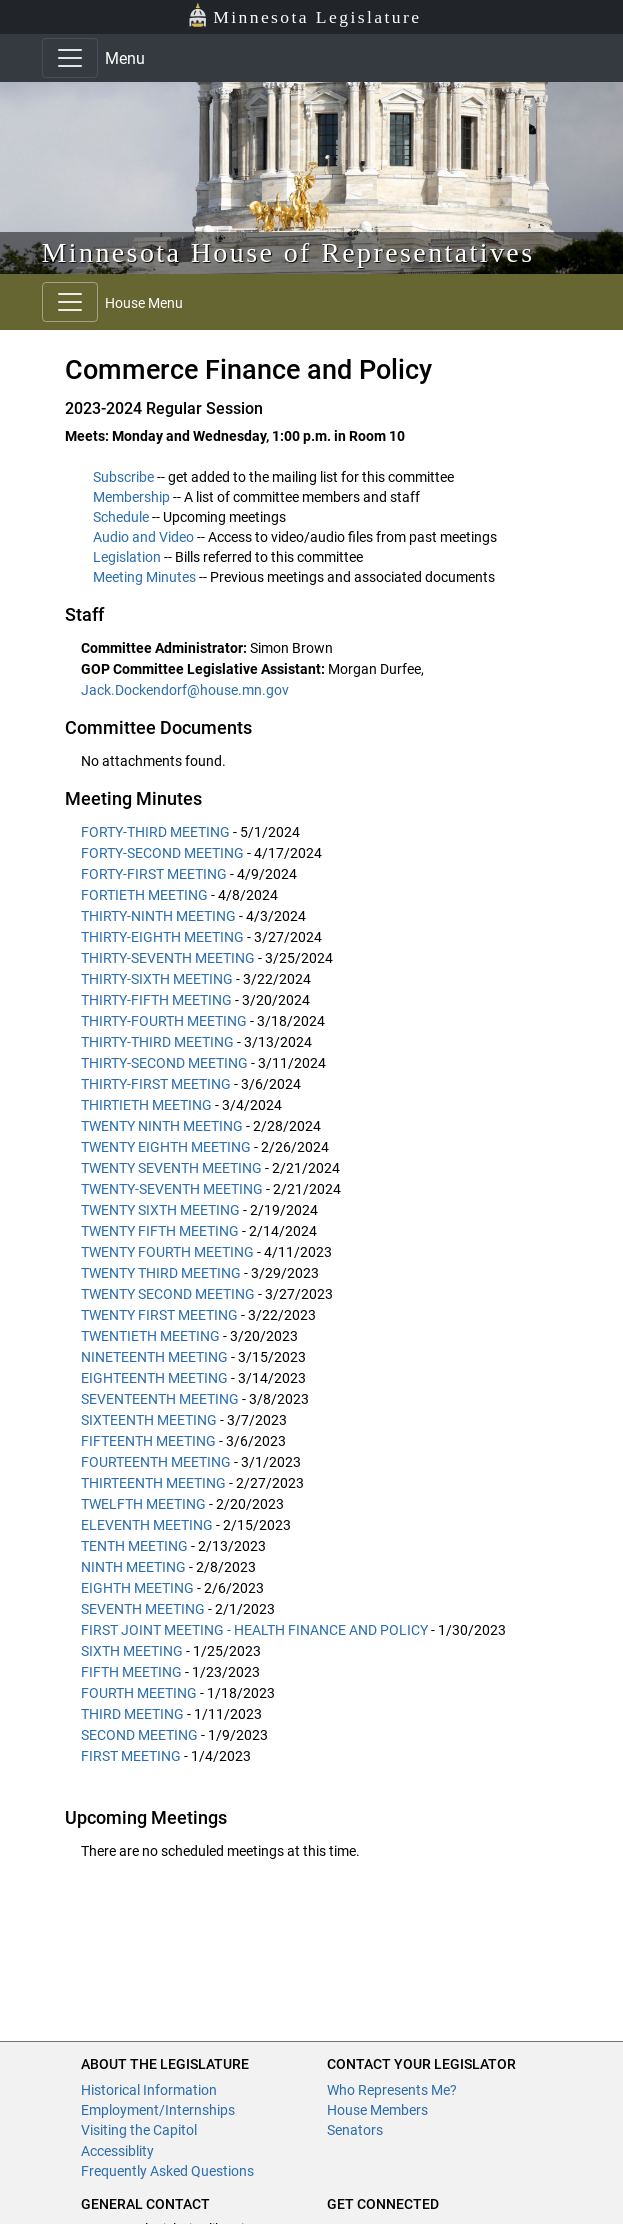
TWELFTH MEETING (143, 1504)
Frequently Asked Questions (167, 2171)
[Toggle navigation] (70, 58)
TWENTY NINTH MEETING (162, 1126)
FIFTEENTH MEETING (148, 1441)
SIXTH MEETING (132, 1651)
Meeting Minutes (144, 577)
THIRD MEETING (132, 1714)
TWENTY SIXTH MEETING (160, 1210)
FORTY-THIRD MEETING (155, 832)
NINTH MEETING (133, 1567)
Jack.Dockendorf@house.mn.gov (185, 690)
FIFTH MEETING (131, 1672)
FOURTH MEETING (139, 1693)
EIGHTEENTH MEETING (154, 1378)
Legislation (127, 557)
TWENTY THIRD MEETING (161, 1273)
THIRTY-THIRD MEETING (157, 1042)
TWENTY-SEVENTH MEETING (172, 1189)
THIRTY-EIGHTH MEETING (162, 937)
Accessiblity (117, 2151)
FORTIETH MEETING (144, 895)
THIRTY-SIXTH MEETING (157, 979)
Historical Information (149, 2090)
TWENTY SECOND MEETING (168, 1294)
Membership (131, 497)
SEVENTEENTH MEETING (160, 1399)
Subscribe (123, 477)
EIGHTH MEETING (137, 1588)
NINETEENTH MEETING (154, 1357)
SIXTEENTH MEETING (149, 1420)
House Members (377, 2110)
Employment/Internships (158, 2110)
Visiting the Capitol (139, 2130)
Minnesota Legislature (304, 15)
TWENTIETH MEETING (150, 1336)
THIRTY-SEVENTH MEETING (168, 958)
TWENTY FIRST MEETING (159, 1315)
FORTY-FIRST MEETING (154, 874)
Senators (355, 2130)
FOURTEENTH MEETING (156, 1462)
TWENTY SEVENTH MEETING (171, 1168)
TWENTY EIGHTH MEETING (166, 1147)
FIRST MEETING (131, 1756)
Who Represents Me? (392, 2090)
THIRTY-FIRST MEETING (156, 1084)
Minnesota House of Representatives (288, 252)
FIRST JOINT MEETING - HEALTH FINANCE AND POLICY (254, 1630)
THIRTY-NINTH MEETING (158, 916)
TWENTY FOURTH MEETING (167, 1252)
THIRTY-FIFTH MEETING (156, 1000)
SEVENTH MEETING (143, 1609)
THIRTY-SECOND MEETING (164, 1063)
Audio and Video (143, 537)
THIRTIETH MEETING (146, 1105)
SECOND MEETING (139, 1735)
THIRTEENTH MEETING (153, 1483)
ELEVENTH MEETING (147, 1525)
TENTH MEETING (134, 1546)
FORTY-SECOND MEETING (162, 853)
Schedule (121, 517)
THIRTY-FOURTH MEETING (164, 1021)
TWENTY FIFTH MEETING (160, 1231)
